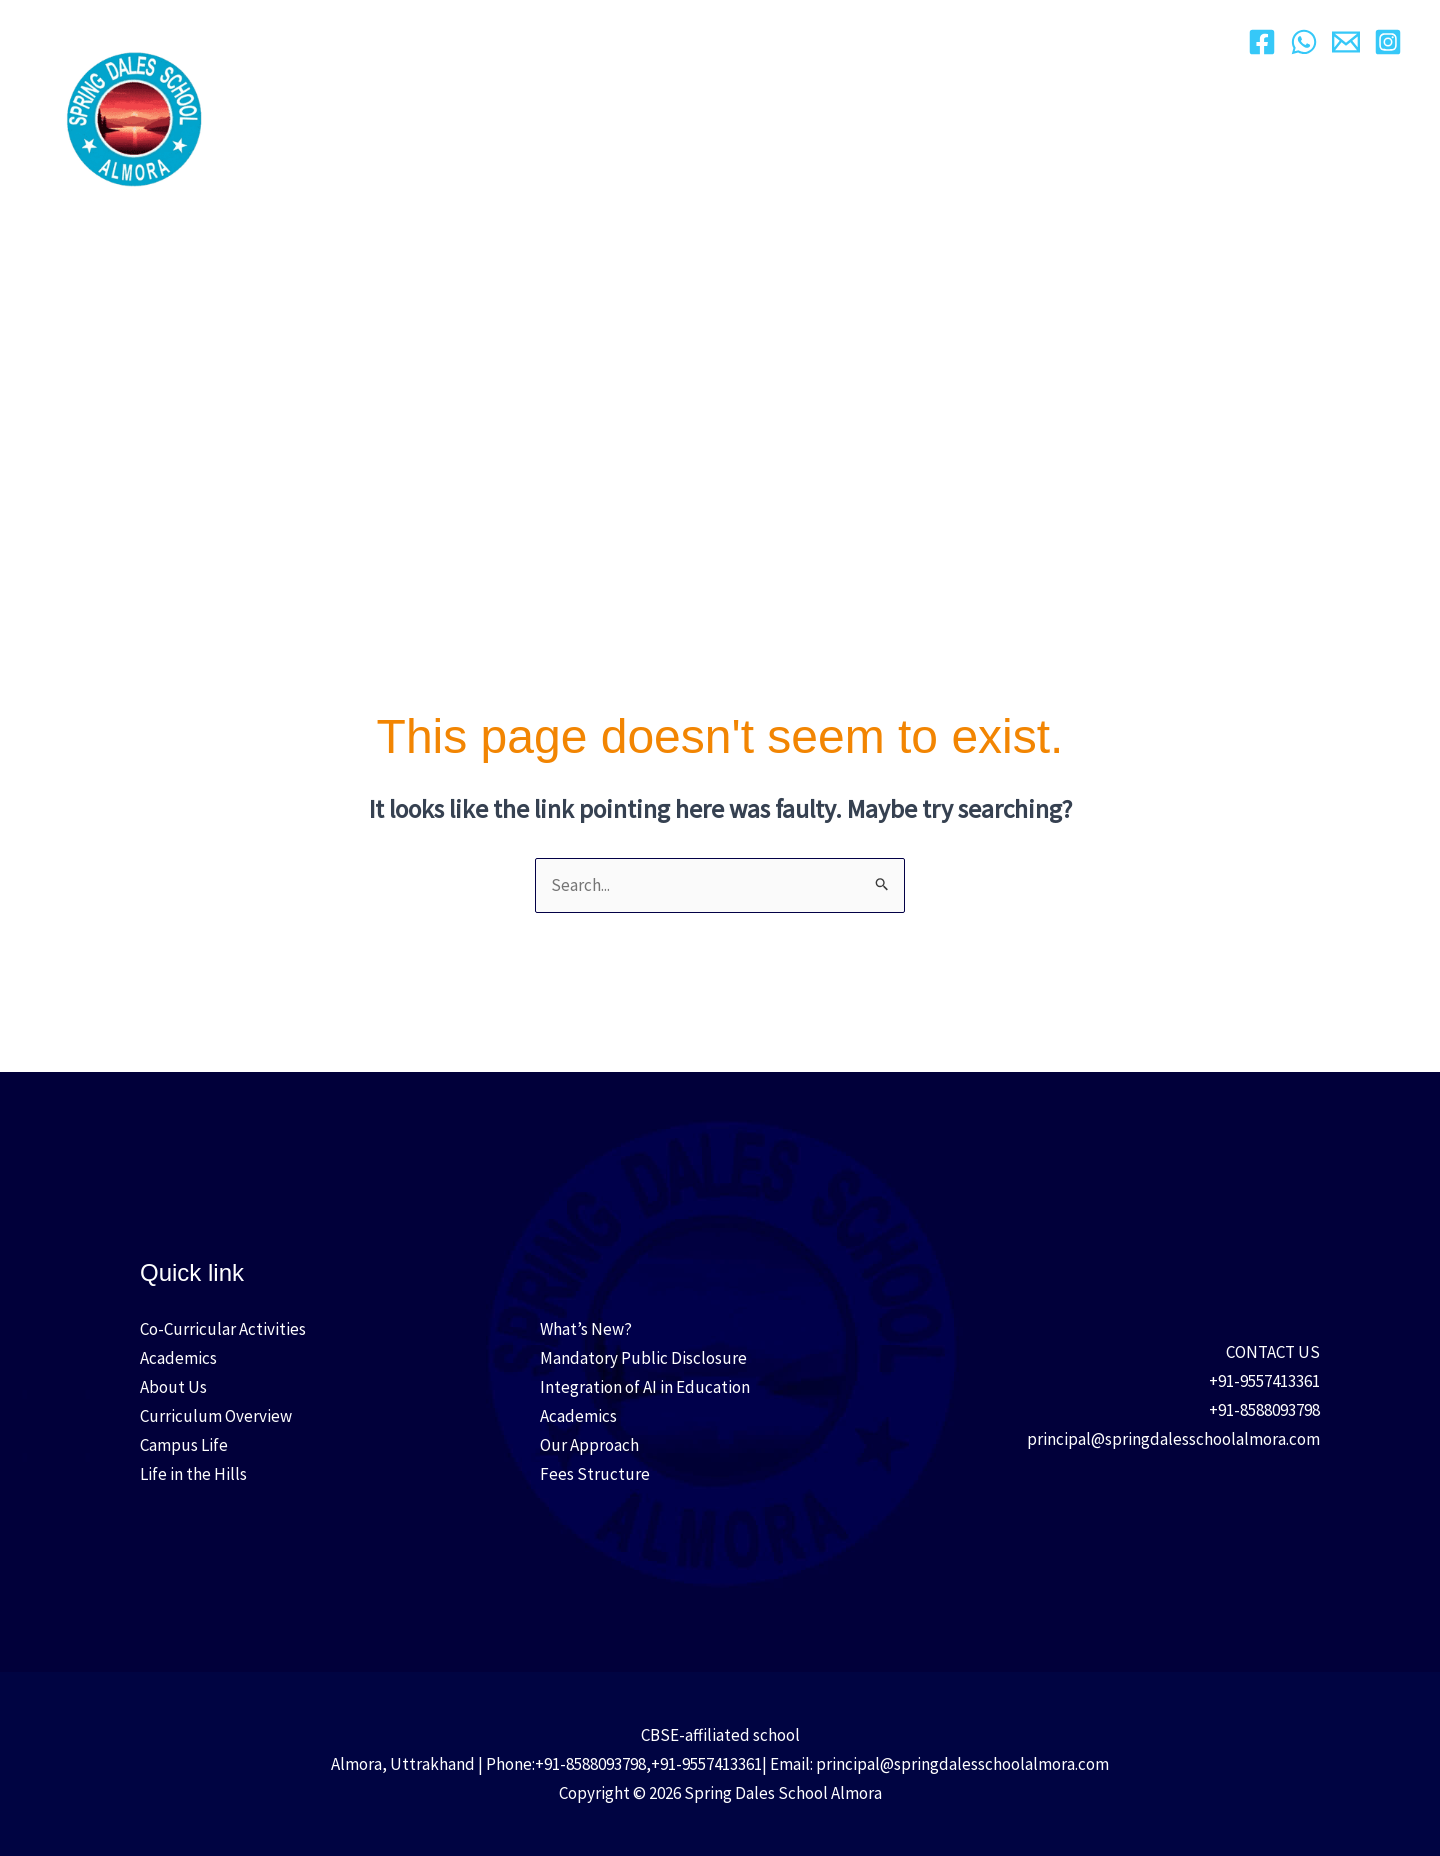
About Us (408, 50)
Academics (684, 50)
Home (311, 49)
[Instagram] (1388, 42)
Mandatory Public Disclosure (643, 1358)
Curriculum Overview (216, 1416)
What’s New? (586, 1329)
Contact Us (1172, 49)
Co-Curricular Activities (223, 1329)
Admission (813, 50)
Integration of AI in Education (645, 1387)
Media (1067, 50)
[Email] (1346, 42)
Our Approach (543, 50)
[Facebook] (1262, 42)
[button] (442, 50)
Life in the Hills (193, 1474)
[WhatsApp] (1304, 42)
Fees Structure (595, 1474)
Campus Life (948, 50)
